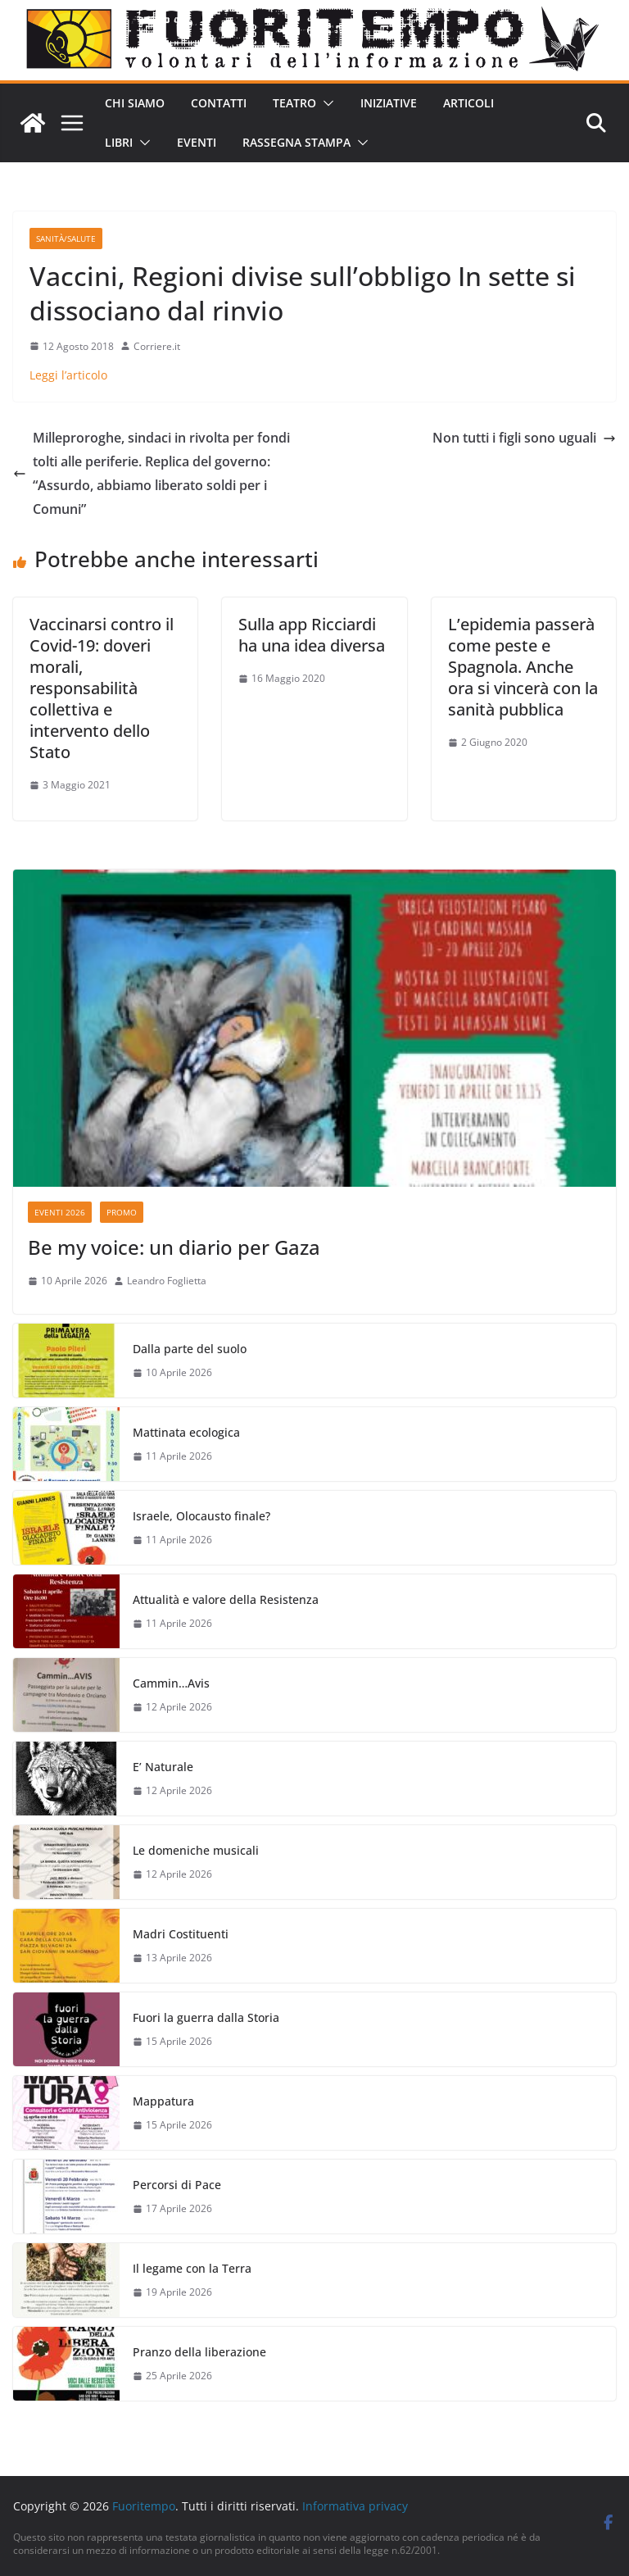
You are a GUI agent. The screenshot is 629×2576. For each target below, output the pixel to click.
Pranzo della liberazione (199, 2352)
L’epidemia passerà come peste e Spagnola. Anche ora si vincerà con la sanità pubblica (523, 666)
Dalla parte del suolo (190, 1348)
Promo (121, 1212)
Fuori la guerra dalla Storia (206, 2017)
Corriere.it (156, 346)
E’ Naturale (163, 1766)
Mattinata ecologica (186, 1432)
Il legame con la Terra (192, 2268)
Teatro (294, 103)
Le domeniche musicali (196, 1850)
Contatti (219, 103)
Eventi (196, 142)
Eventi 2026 (59, 1212)
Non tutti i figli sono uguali (524, 438)
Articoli (468, 103)
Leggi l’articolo (68, 375)
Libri (119, 142)
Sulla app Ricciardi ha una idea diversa (311, 634)
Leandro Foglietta (166, 1281)
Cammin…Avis (171, 1683)
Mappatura (163, 2101)
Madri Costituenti (181, 1934)
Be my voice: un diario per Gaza (174, 1247)
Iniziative (388, 103)
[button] (325, 103)
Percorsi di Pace (177, 2184)
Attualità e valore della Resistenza (226, 1599)
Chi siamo (135, 103)
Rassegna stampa (296, 142)
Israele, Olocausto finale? (201, 1516)
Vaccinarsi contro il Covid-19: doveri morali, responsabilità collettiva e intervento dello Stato (101, 688)
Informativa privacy (355, 2506)
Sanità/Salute (66, 238)
